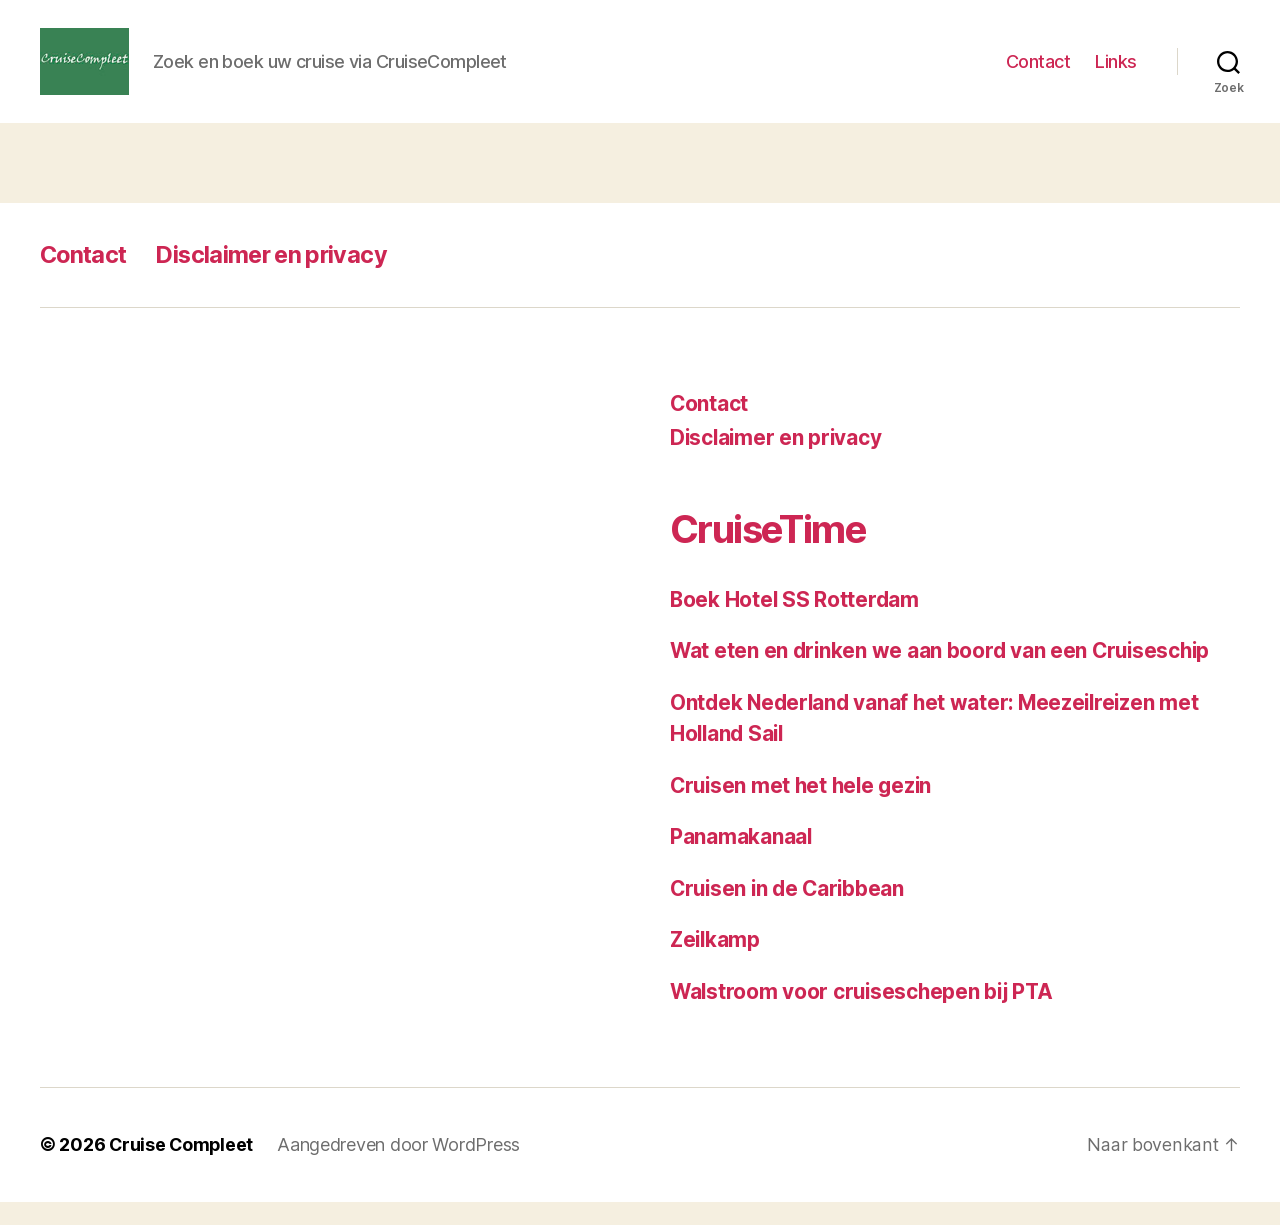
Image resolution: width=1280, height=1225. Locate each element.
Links (1116, 72)
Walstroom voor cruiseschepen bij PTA (865, 1014)
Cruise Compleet (182, 1168)
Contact (1038, 72)
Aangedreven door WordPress (401, 1168)
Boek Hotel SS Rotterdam (796, 622)
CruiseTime (772, 551)
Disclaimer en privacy (279, 277)
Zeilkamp (716, 963)
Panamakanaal (741, 860)
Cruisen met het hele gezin (804, 808)
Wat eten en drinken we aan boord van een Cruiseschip (944, 674)
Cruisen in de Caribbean (790, 911)
